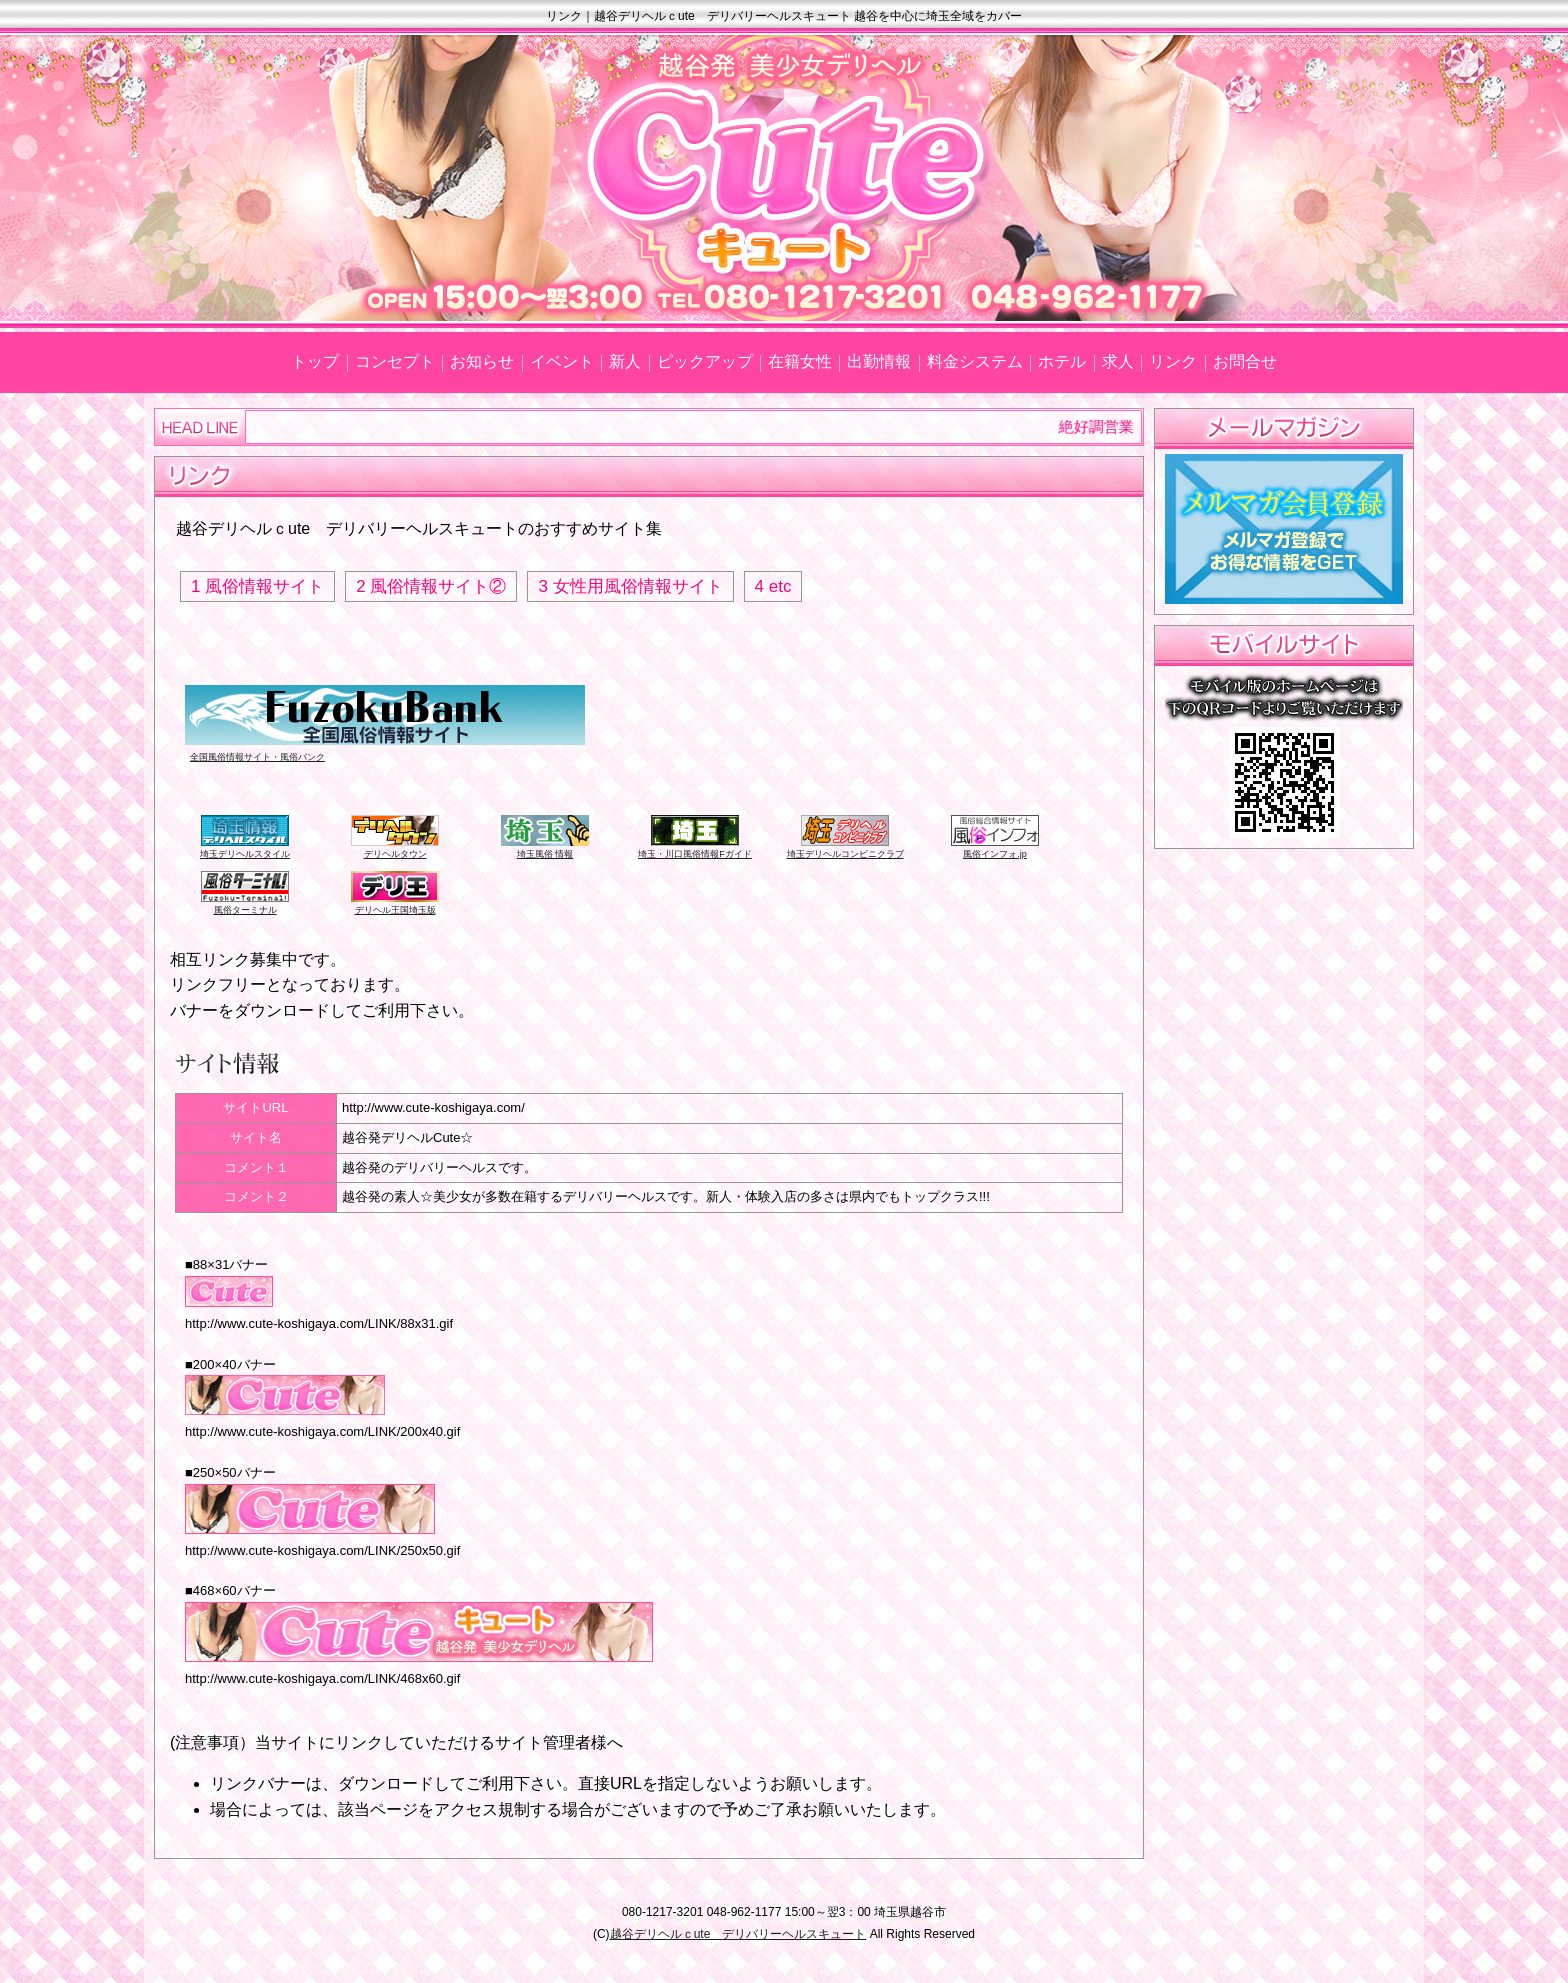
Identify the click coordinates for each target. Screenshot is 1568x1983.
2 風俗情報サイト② (431, 586)
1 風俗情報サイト (257, 586)
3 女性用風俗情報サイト (630, 586)
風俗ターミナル (245, 910)
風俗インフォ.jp (995, 854)
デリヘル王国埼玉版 (395, 910)
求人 (1118, 361)
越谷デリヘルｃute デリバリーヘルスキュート (738, 1934)
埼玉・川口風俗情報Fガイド (695, 854)
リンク (1173, 361)
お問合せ (1245, 361)
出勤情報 (879, 361)
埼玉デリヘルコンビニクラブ (845, 854)
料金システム (975, 361)
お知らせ (482, 361)
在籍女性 (800, 361)
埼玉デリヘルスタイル (245, 854)
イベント (562, 361)
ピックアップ (705, 361)
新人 (625, 361)
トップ (315, 361)
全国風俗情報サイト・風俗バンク (257, 757)
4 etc (773, 586)
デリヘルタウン (395, 854)
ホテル (1062, 361)
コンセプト (395, 361)
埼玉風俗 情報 (545, 854)
